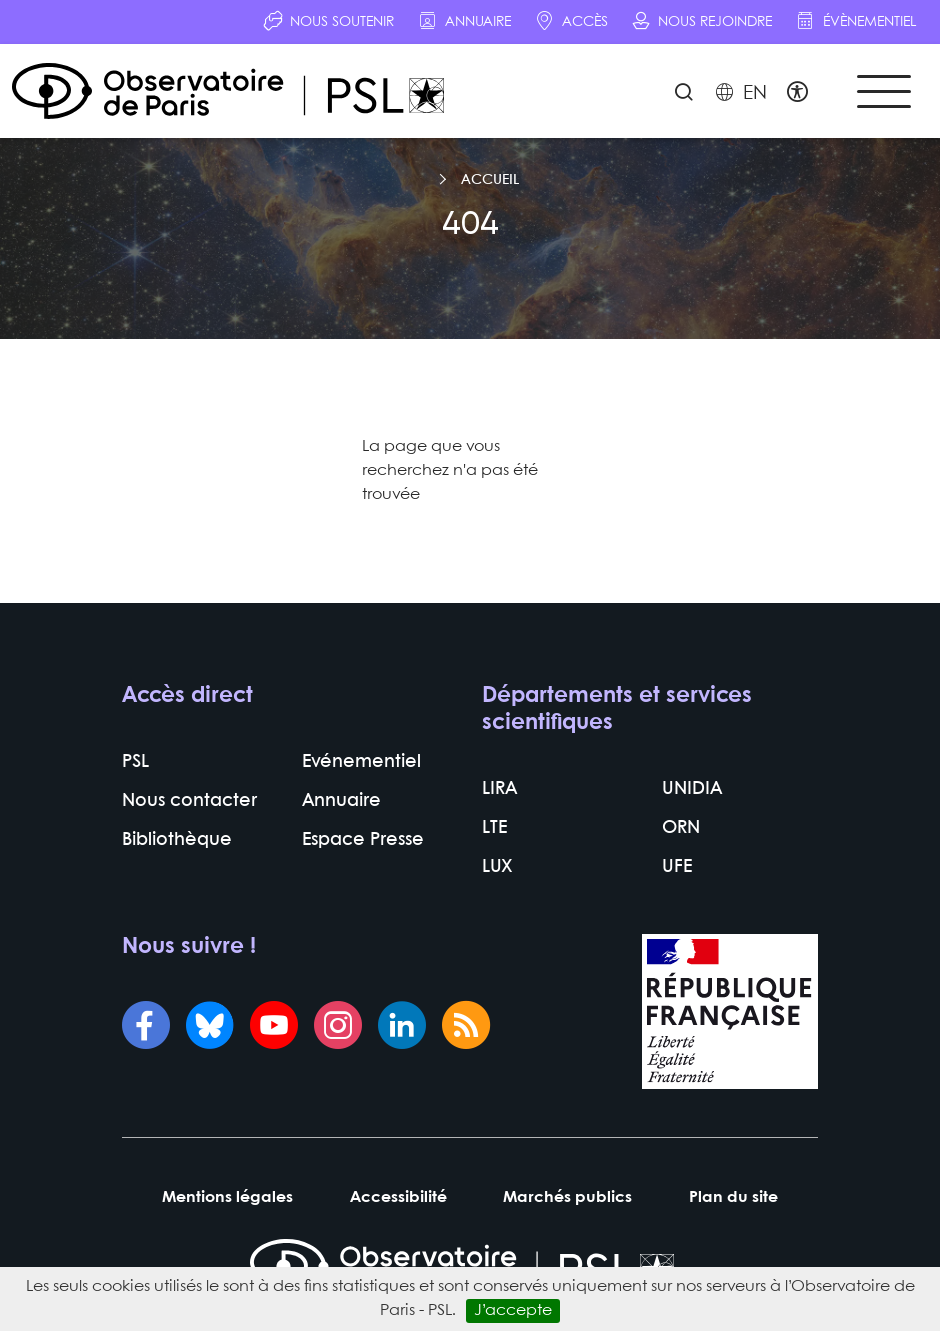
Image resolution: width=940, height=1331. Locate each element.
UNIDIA (692, 789)
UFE (677, 867)
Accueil (490, 180)
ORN (681, 828)
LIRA (499, 789)
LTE (494, 828)
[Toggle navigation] (884, 91)
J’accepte (513, 1310)
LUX (497, 867)
